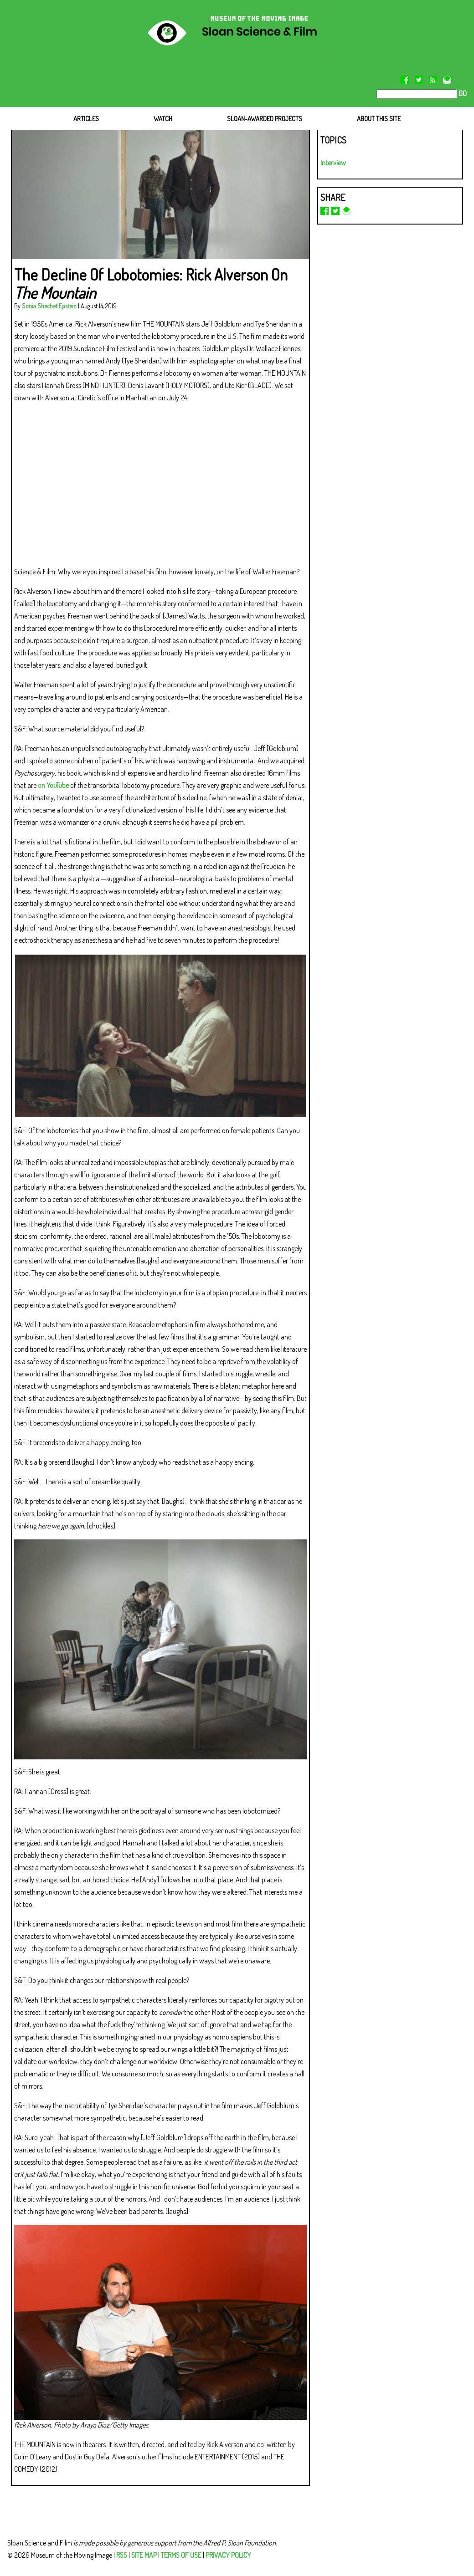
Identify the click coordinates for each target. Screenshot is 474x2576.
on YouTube (53, 785)
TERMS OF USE (181, 2555)
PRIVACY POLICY (228, 2555)
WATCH (163, 118)
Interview (333, 162)
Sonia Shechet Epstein (49, 306)
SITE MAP (144, 2555)
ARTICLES (86, 118)
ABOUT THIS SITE (379, 118)
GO (462, 93)
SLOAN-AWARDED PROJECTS (264, 118)
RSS (121, 2555)
